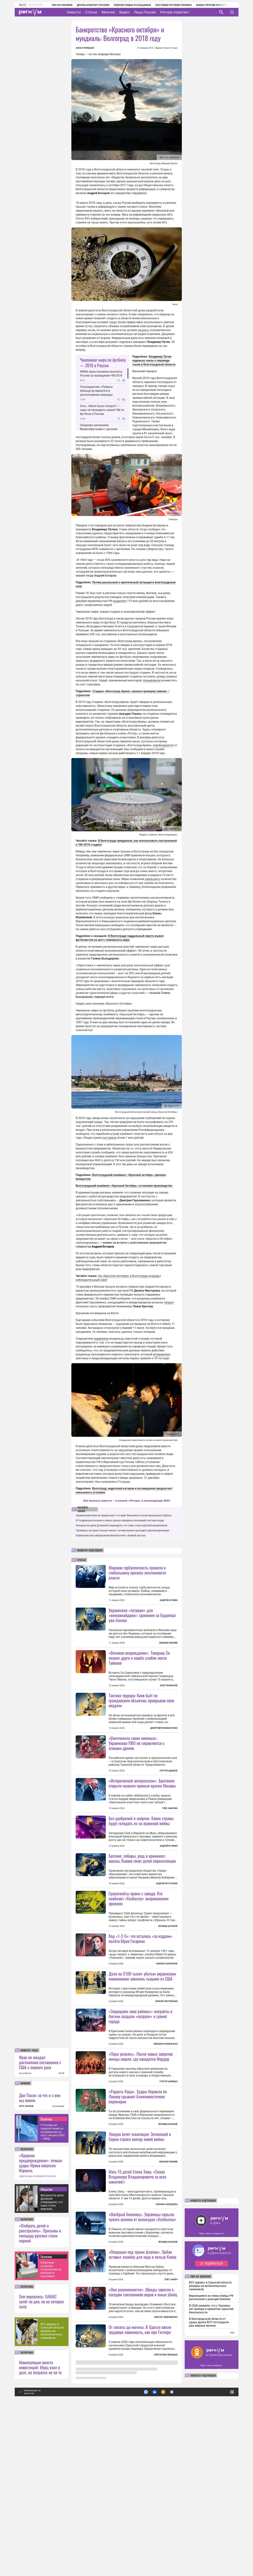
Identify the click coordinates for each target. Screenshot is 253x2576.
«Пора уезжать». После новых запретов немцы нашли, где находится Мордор (141, 2184)
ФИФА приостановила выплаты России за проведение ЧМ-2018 (101, 373)
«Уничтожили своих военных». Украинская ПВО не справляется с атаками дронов (136, 1774)
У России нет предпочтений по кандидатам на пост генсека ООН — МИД (52, 2297)
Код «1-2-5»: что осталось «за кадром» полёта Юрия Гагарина (140, 2034)
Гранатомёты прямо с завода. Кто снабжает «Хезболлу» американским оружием (139, 1962)
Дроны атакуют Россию (88, 5)
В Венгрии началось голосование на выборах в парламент (51, 2434)
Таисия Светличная (166, 2097)
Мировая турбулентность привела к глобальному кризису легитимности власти (137, 1572)
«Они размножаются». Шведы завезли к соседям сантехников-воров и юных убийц (143, 2483)
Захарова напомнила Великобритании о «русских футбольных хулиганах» (98, 429)
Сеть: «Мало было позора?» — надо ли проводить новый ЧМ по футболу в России (102, 410)
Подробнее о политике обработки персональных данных (178, 2556)
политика (26, 2314)
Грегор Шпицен (169, 2209)
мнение (25, 2249)
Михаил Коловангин (166, 2139)
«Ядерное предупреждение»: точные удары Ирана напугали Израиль (40, 2328)
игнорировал (161, 1354)
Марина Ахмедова (167, 2363)
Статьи (91, 12)
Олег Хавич (171, 2439)
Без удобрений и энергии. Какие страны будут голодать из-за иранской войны (141, 1884)
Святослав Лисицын (166, 2546)
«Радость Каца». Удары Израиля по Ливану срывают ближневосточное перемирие (138, 2223)
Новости (74, 12)
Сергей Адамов (169, 1802)
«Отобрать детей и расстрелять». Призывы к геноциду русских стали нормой (40, 2398)
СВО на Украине (57, 5)
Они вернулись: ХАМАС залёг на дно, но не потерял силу (41, 2466)
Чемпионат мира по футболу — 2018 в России (103, 362)
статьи (81, 1560)
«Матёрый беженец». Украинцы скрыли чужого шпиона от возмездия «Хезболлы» (142, 2376)
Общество (46, 2355)
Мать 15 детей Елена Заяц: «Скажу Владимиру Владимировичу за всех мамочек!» (137, 2335)
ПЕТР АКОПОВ (26, 2271)
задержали (101, 1338)
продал (169, 1302)
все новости (25, 2238)
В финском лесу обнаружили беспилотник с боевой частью (110, 1535)
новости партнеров (89, 1550)
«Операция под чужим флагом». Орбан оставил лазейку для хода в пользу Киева (142, 2414)
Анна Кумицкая (85, 48)
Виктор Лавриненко (166, 2508)
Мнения (108, 12)
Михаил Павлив (168, 1643)
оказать (143, 330)
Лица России (145, 12)
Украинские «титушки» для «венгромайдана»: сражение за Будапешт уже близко (142, 1615)
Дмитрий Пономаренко (164, 1760)
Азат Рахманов (169, 1685)
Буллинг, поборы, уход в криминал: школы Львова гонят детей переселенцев (142, 1922)
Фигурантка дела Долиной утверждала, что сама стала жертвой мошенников (52, 2367)
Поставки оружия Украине (169, 5)
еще (232, 2498)
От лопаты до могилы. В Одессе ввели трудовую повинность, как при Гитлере (140, 2521)
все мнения (58, 2271)
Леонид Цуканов (168, 1990)
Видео (124, 12)
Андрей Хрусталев (167, 1947)
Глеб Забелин (170, 1840)
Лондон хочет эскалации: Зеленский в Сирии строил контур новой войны (140, 2264)
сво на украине (200, 2442)
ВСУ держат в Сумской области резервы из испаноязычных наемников (52, 2496)
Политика (46, 2284)
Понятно (224, 2556)
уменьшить (152, 879)
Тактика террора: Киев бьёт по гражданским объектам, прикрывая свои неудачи (141, 1732)
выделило (119, 601)
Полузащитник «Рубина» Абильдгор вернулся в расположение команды (96, 390)
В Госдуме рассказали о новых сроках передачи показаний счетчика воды (120, 1520)
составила (110, 1137)
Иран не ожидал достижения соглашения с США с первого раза (40, 2227)
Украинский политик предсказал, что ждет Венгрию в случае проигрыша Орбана (123, 1515)
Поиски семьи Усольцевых (127, 5)
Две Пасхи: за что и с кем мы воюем (39, 2263)
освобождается (163, 745)
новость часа (29, 2216)
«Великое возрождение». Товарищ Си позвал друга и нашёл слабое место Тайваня (139, 1657)
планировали (152, 680)
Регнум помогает (174, 12)
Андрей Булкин (169, 1600)
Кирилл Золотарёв (167, 2059)
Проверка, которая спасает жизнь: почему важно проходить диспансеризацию (122, 1530)
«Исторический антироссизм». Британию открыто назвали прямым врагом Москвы (142, 1815)
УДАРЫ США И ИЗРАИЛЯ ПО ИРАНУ (37, 2342)
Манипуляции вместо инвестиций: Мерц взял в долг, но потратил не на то (40, 2532)
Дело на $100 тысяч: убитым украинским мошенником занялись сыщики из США (142, 2072)
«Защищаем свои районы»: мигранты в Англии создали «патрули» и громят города (140, 2111)
